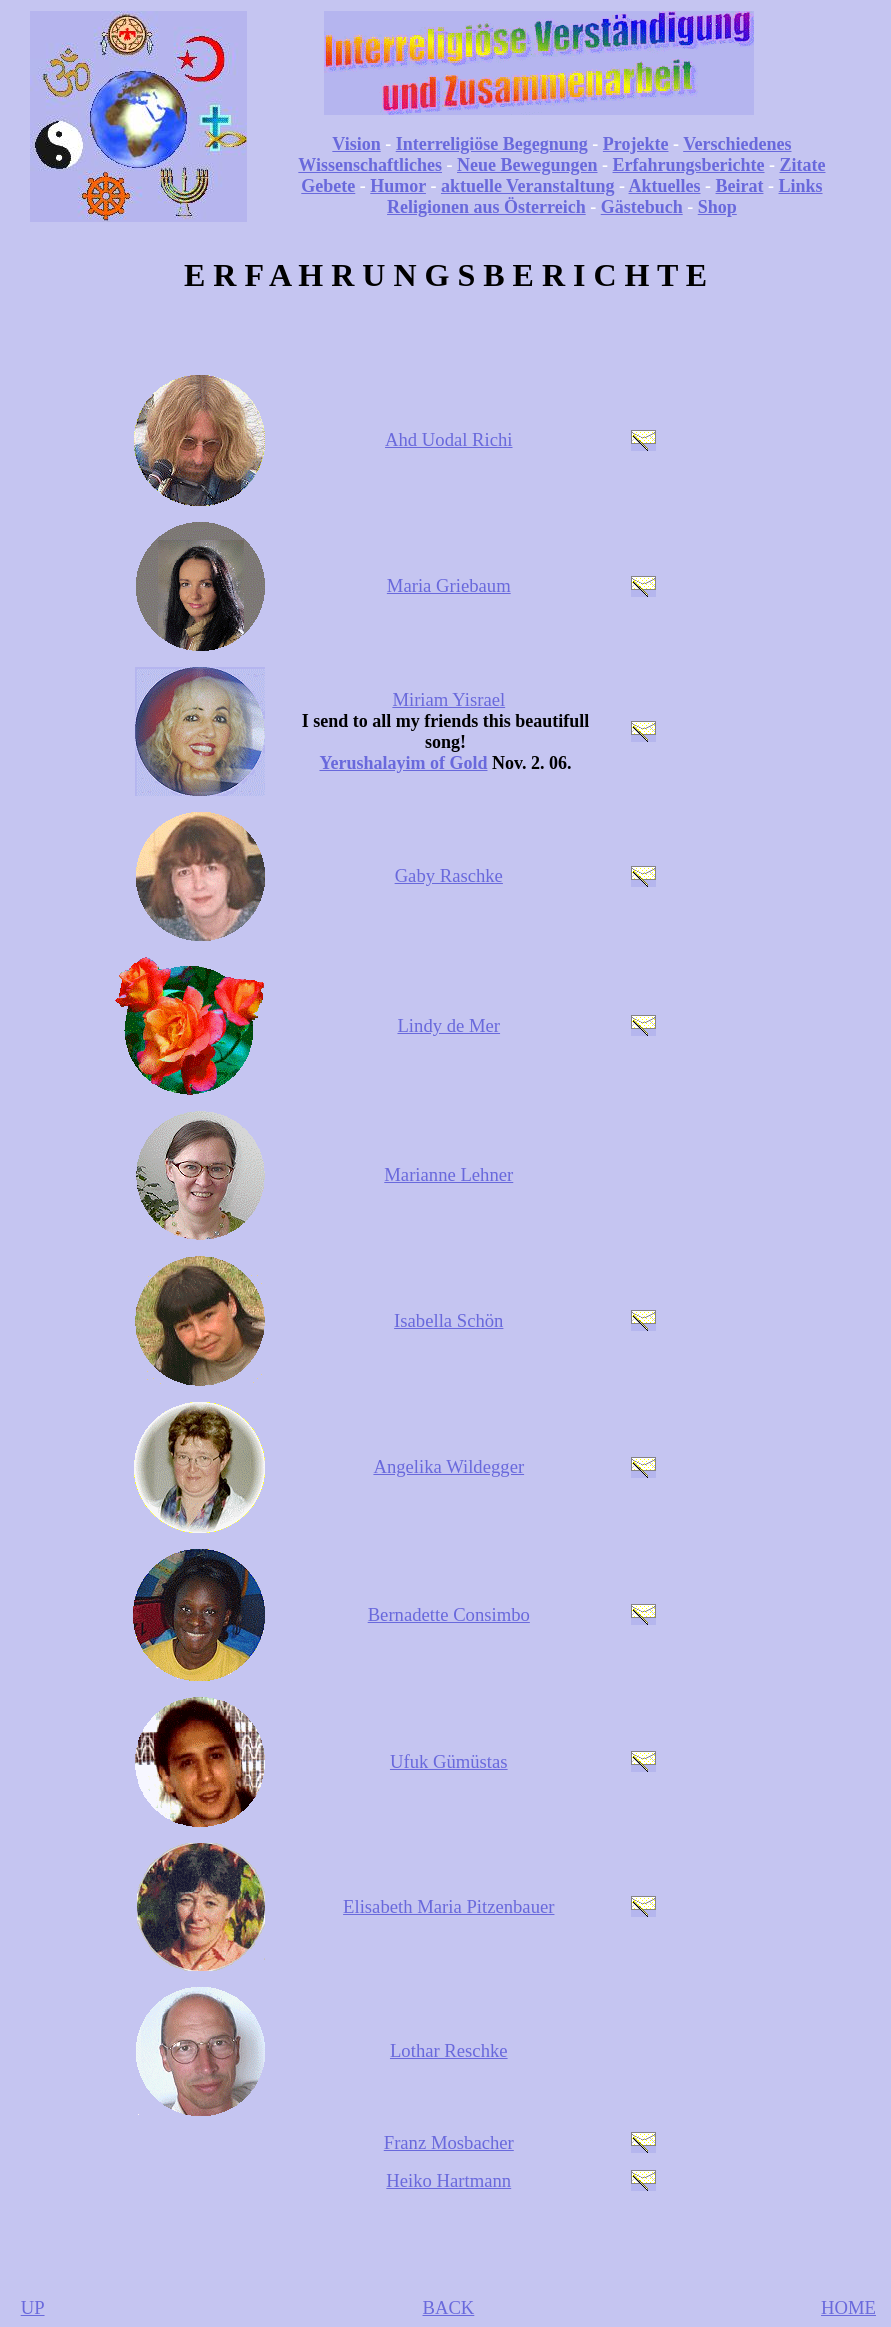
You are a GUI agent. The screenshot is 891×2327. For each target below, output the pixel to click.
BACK (448, 2307)
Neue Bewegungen (527, 165)
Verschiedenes (737, 144)
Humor (398, 186)
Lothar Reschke (449, 2050)
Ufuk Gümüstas (449, 1761)
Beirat (740, 186)
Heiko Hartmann (448, 2180)
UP (33, 2307)
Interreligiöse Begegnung (492, 144)
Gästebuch (642, 207)
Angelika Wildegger (448, 1466)
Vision (356, 144)
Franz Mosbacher (449, 2142)
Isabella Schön (448, 1320)
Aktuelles (665, 186)
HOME (848, 2307)
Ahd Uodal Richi (448, 439)
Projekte (636, 144)
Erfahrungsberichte (689, 165)
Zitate (803, 165)
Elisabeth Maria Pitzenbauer (448, 1906)
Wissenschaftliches (370, 165)
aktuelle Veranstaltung (528, 186)
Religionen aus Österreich (486, 207)
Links (800, 186)
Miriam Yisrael (448, 699)
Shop (717, 207)
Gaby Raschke (449, 875)
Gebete (328, 186)
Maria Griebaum (449, 585)
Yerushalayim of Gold (403, 763)
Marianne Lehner (448, 1174)
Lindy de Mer (448, 1025)
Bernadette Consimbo (449, 1614)
